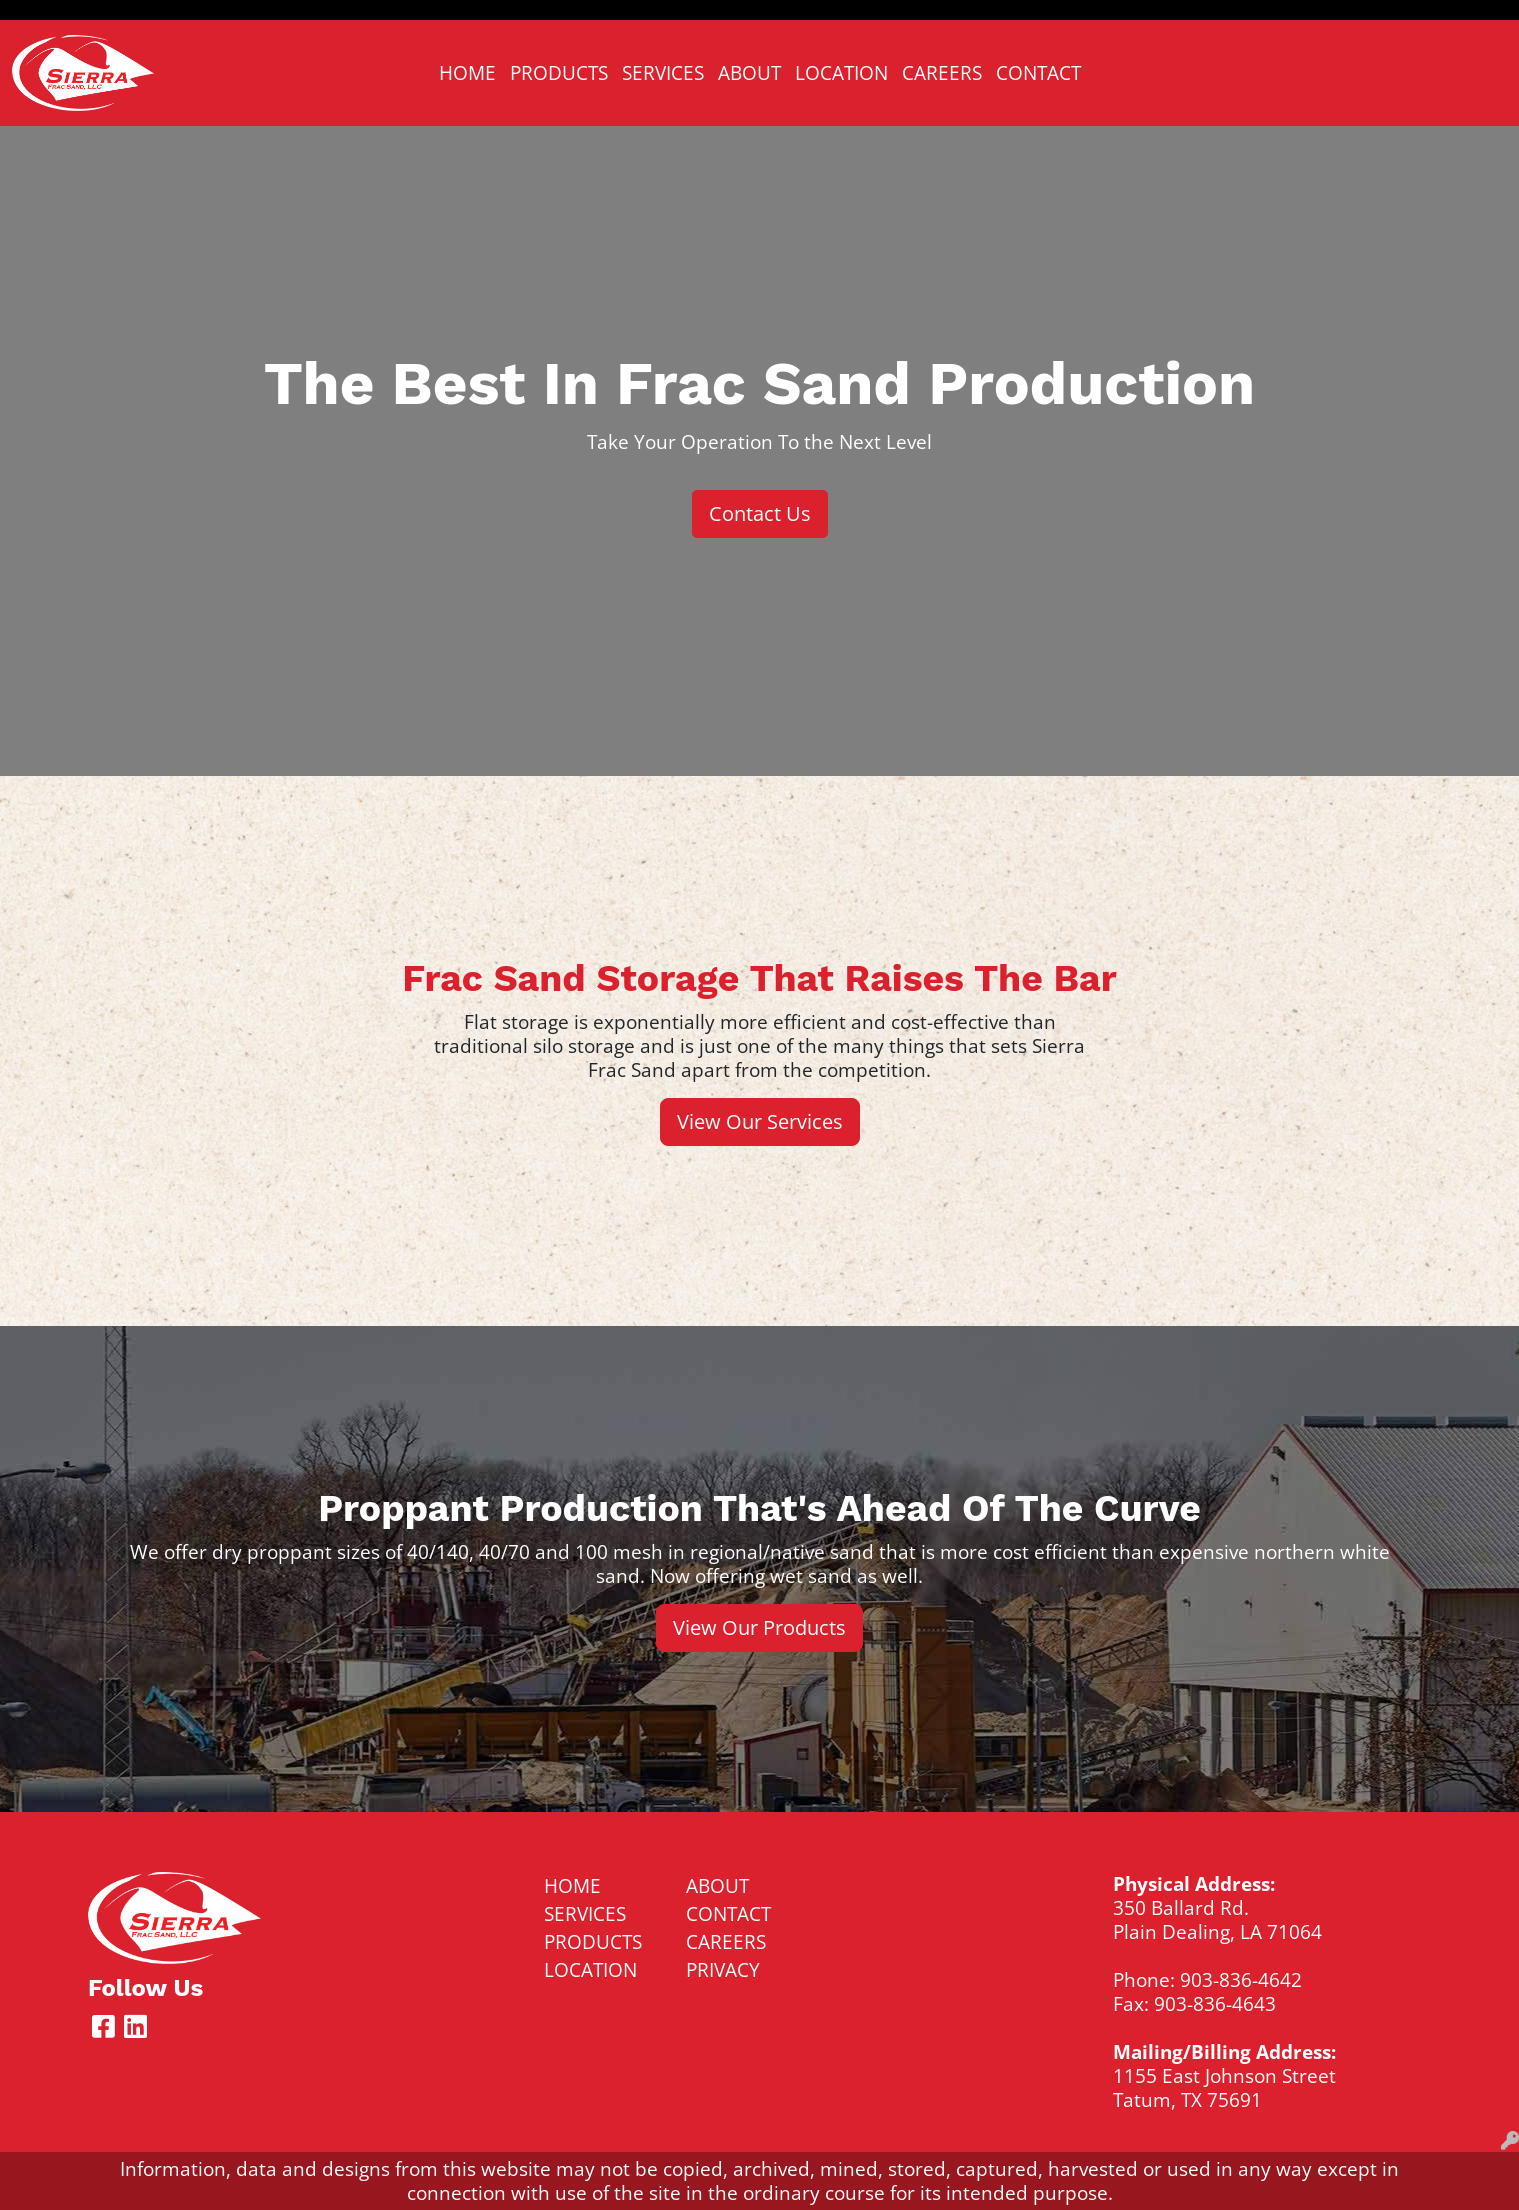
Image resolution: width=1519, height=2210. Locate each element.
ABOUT (749, 72)
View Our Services (760, 1121)
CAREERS (942, 72)
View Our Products (759, 1627)
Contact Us (760, 513)
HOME (467, 72)
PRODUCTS (559, 72)
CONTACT (1038, 72)
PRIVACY (723, 1969)
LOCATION (841, 72)
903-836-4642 (1241, 1979)
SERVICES (663, 72)
